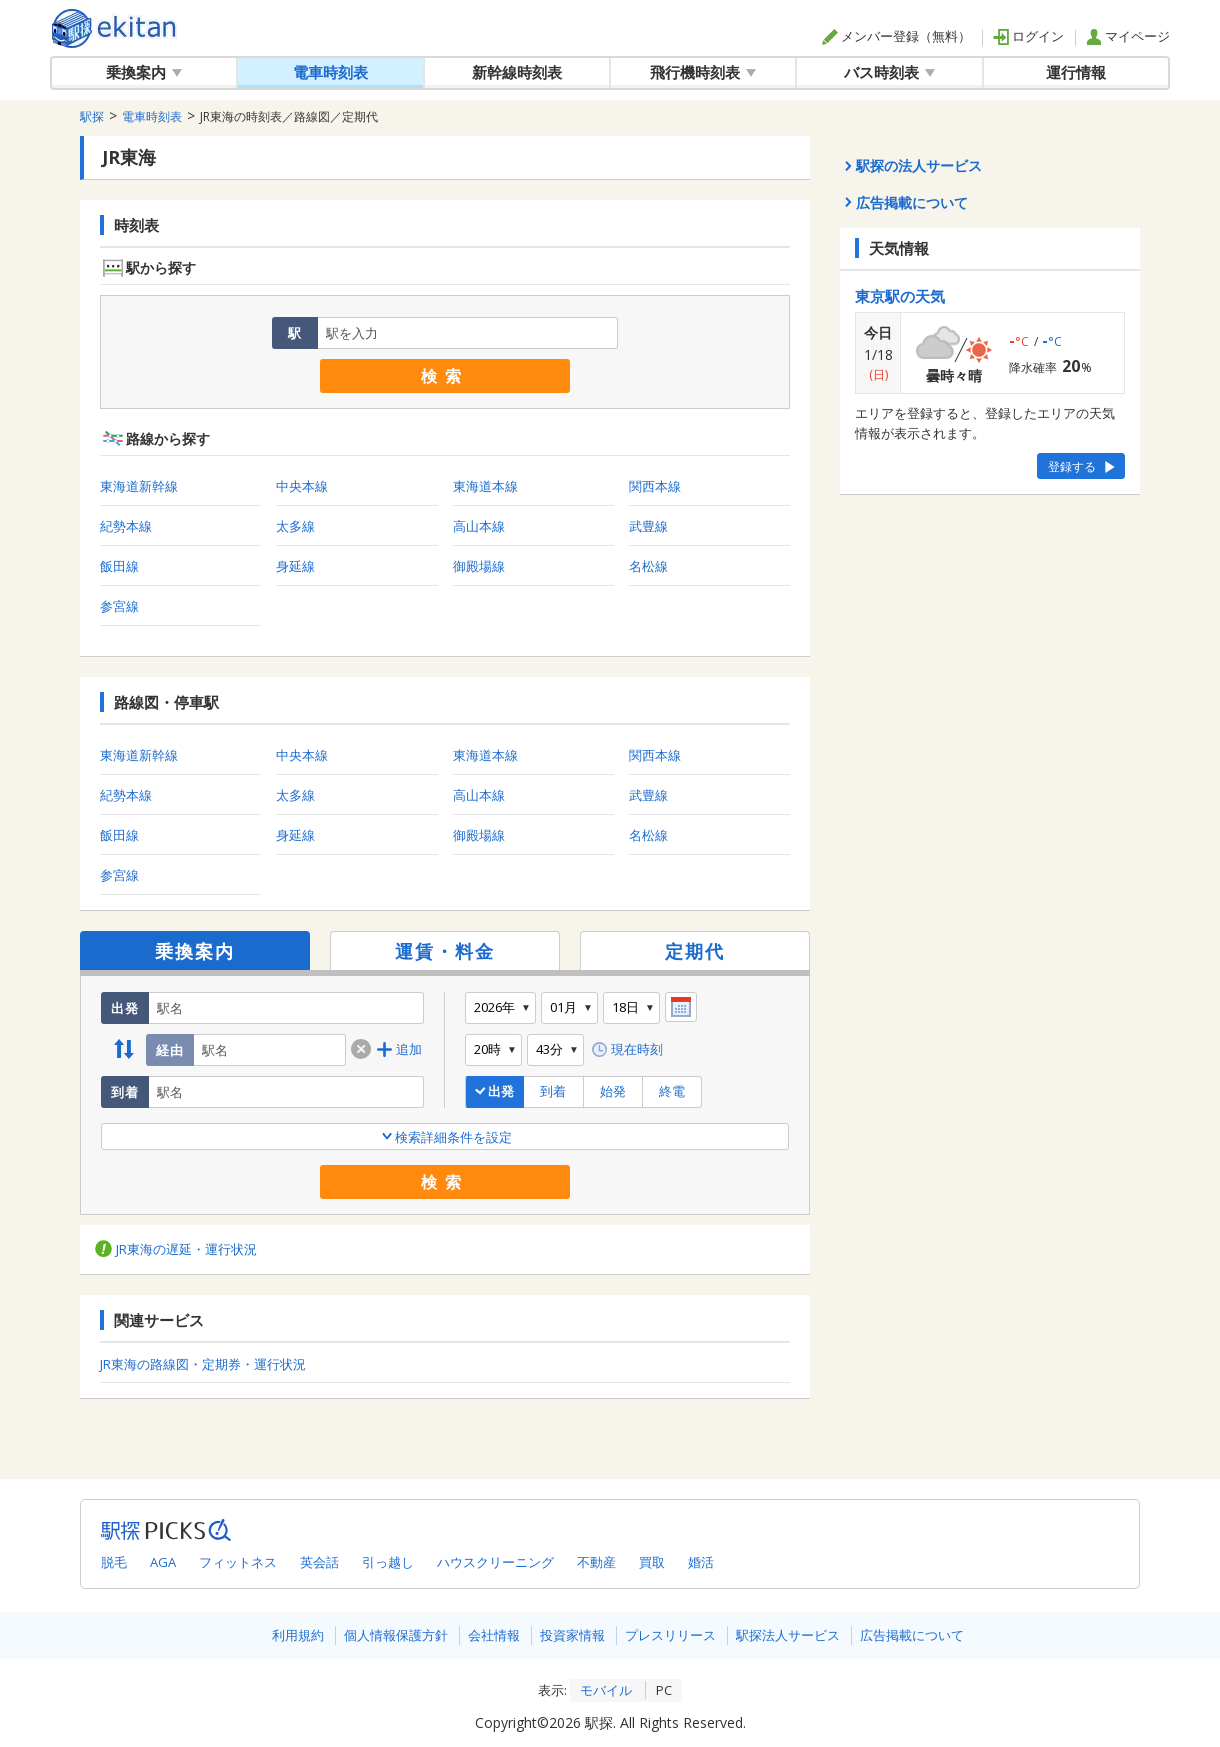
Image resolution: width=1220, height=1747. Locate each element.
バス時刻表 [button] (889, 72)
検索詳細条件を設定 (445, 1137)
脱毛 (114, 1562)
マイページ (1128, 36)
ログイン (1028, 36)
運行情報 (1076, 72)
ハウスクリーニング (495, 1562)
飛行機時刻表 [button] (703, 72)
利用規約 (298, 1635)
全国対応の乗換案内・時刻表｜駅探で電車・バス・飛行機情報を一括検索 (114, 28)
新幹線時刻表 (517, 72)
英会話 (319, 1562)
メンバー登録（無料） (896, 36)
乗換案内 (195, 951)
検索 (445, 376)
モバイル (606, 1690)
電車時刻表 (330, 72)
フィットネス (238, 1562)
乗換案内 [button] (144, 72)
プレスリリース (670, 1635)
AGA (163, 1562)
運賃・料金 (445, 951)
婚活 (701, 1562)
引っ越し (388, 1562)
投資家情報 (572, 1635)
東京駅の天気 (900, 296)
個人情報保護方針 (396, 1635)
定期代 (695, 951)
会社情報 (494, 1635)
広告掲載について (912, 1635)
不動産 (596, 1562)
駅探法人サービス (788, 1635)
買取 (652, 1562)
